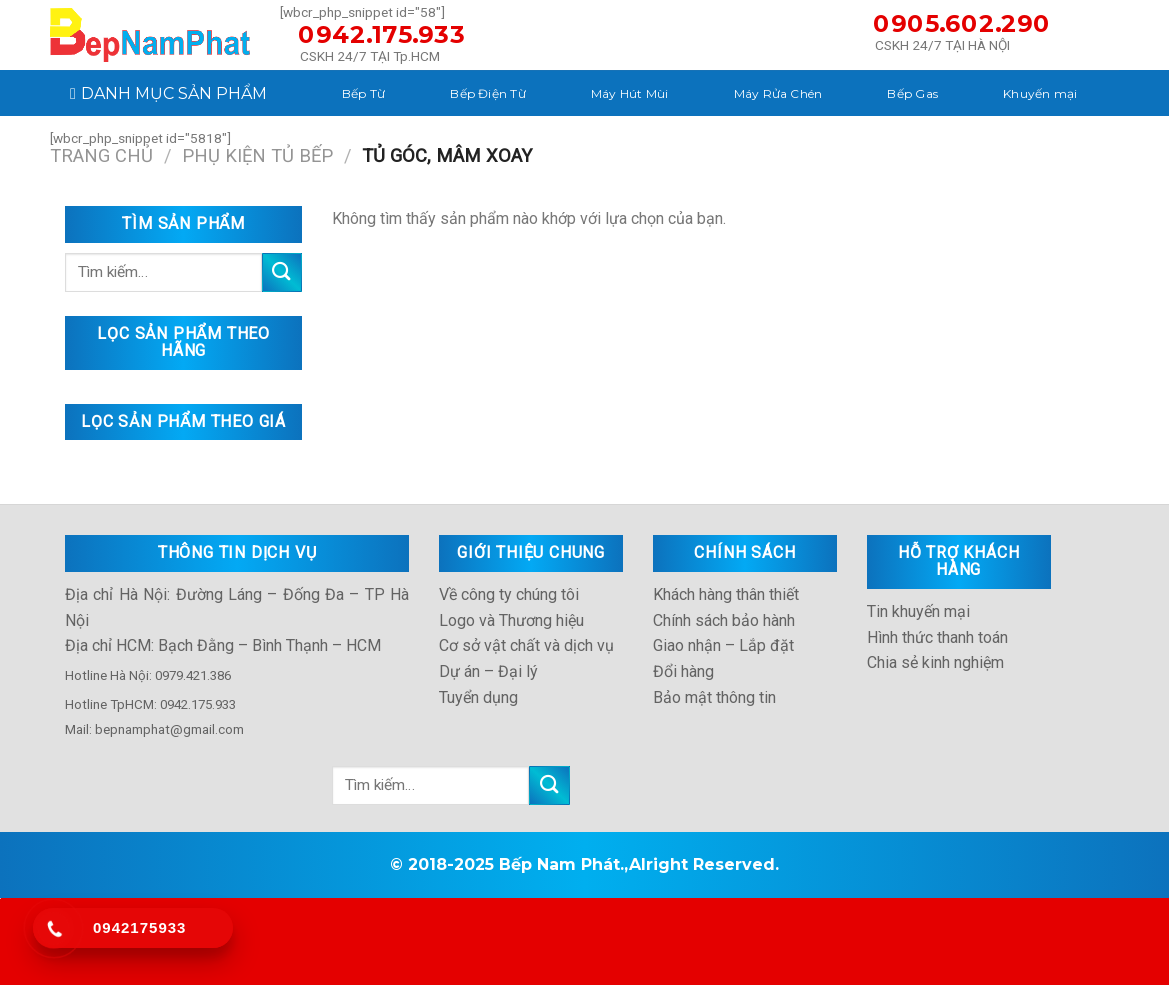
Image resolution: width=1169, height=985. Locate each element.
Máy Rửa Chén (778, 93)
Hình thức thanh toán (937, 637)
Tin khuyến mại (918, 611)
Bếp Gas (912, 93)
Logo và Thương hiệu (511, 620)
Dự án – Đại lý (488, 671)
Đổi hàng (683, 671)
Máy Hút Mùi (630, 93)
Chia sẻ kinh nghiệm (935, 662)
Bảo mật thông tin (714, 697)
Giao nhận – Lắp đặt (723, 645)
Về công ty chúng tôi (509, 594)
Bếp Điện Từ (488, 93)
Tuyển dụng (478, 697)
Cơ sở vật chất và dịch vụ (526, 645)
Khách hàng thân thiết (726, 594)
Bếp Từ (363, 93)
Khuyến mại (1040, 93)
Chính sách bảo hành (724, 620)
